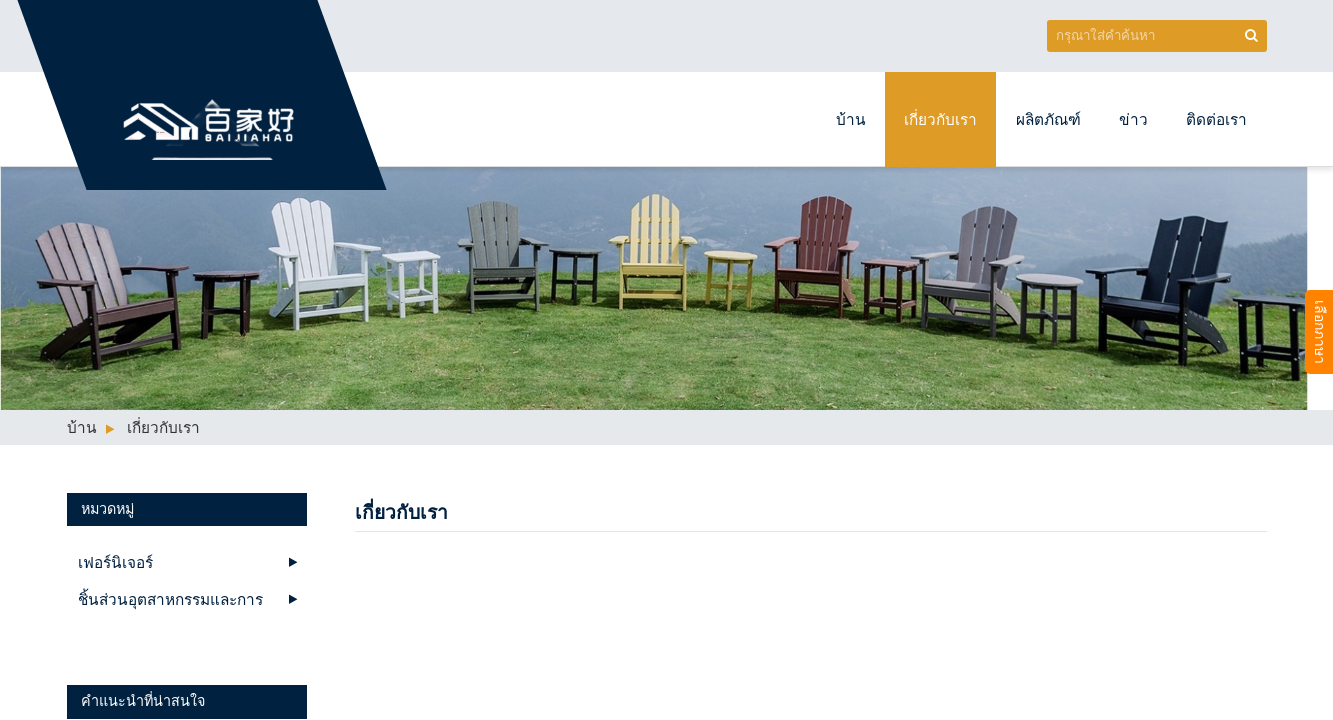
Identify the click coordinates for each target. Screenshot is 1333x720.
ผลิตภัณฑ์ (1048, 119)
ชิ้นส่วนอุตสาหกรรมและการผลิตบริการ (170, 604)
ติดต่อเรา (1216, 119)
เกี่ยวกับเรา (940, 119)
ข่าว (1133, 119)
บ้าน (851, 119)
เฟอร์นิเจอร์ (115, 562)
